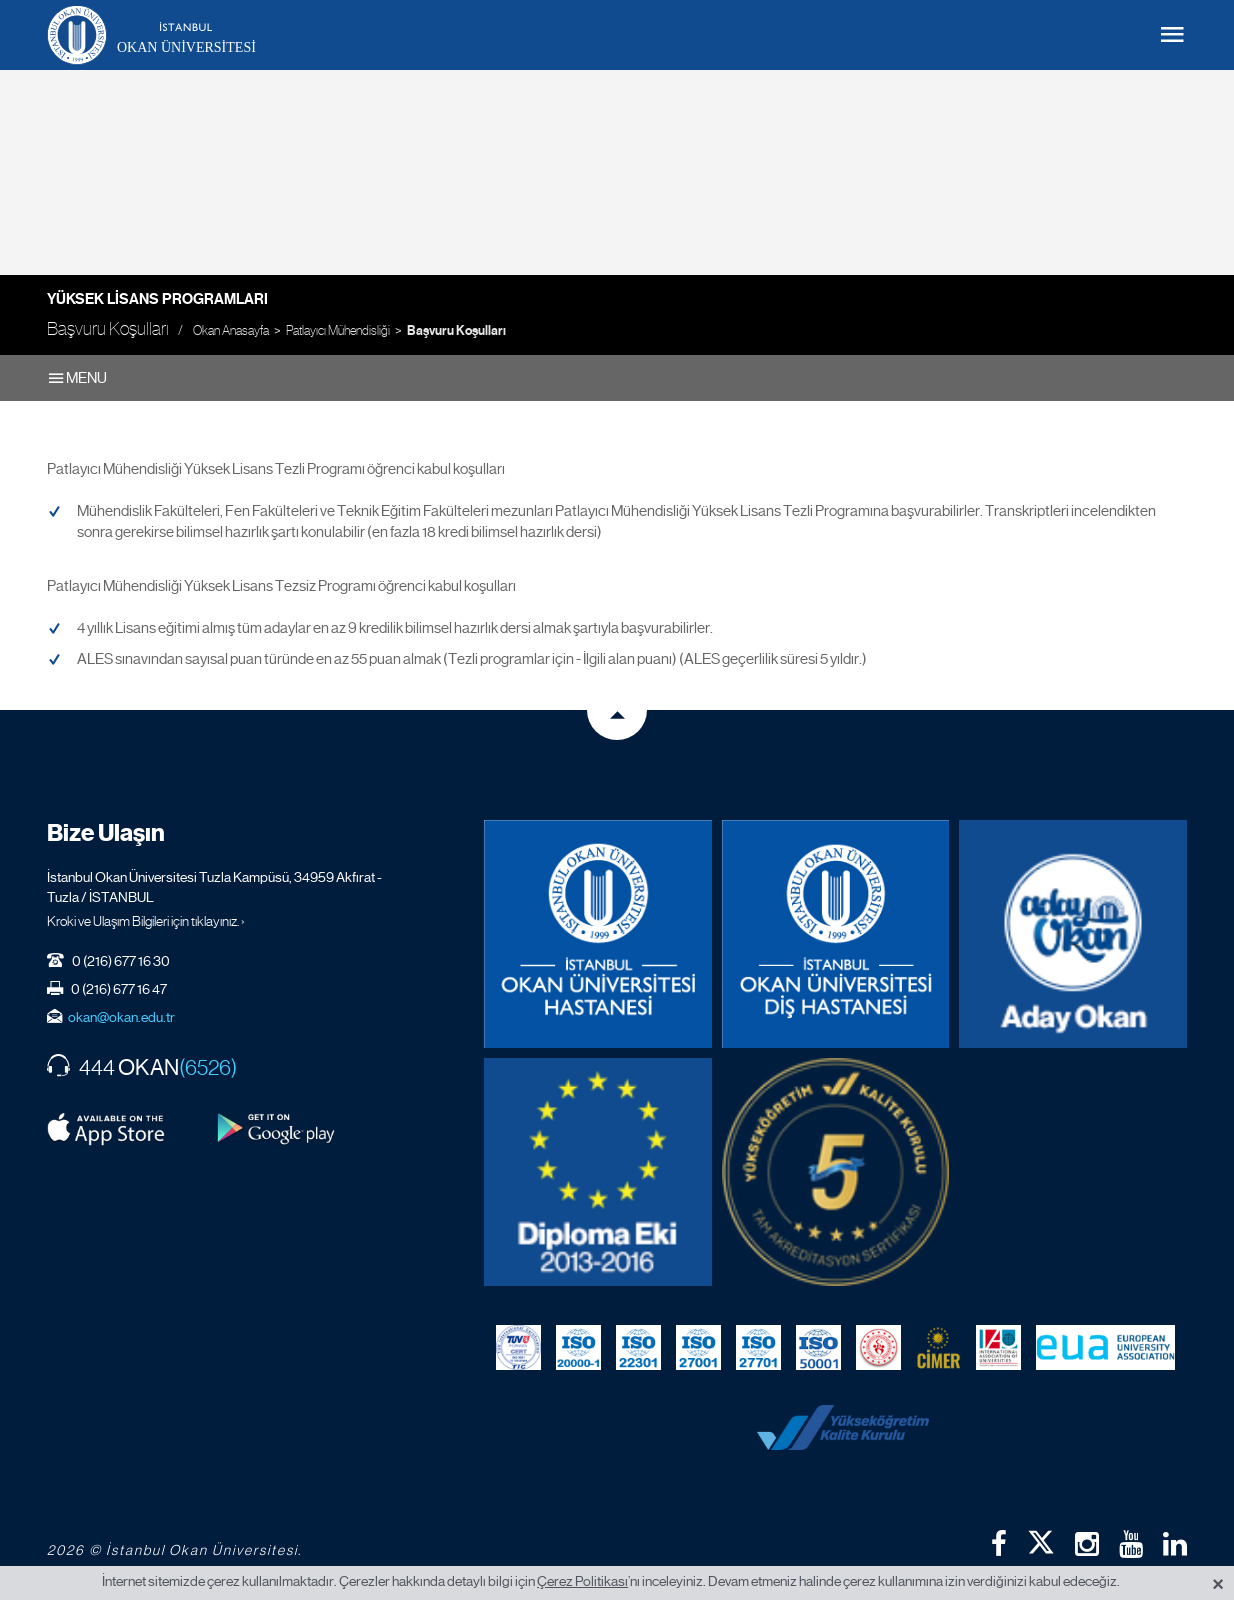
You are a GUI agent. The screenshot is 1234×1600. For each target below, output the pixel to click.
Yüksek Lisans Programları (157, 299)
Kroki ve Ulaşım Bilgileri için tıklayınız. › (146, 921)
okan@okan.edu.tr (121, 1017)
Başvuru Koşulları (456, 331)
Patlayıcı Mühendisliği (338, 330)
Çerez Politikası (582, 1581)
